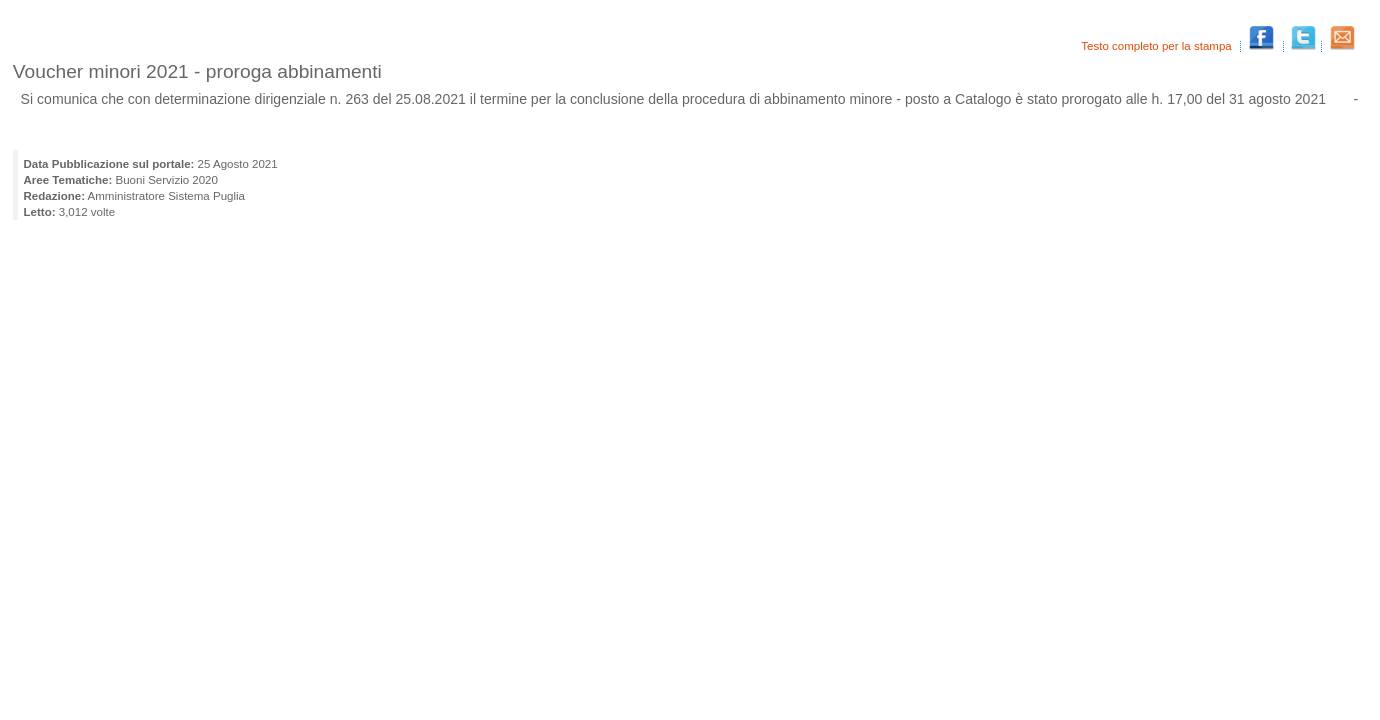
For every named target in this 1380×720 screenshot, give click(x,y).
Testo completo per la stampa (1158, 46)
